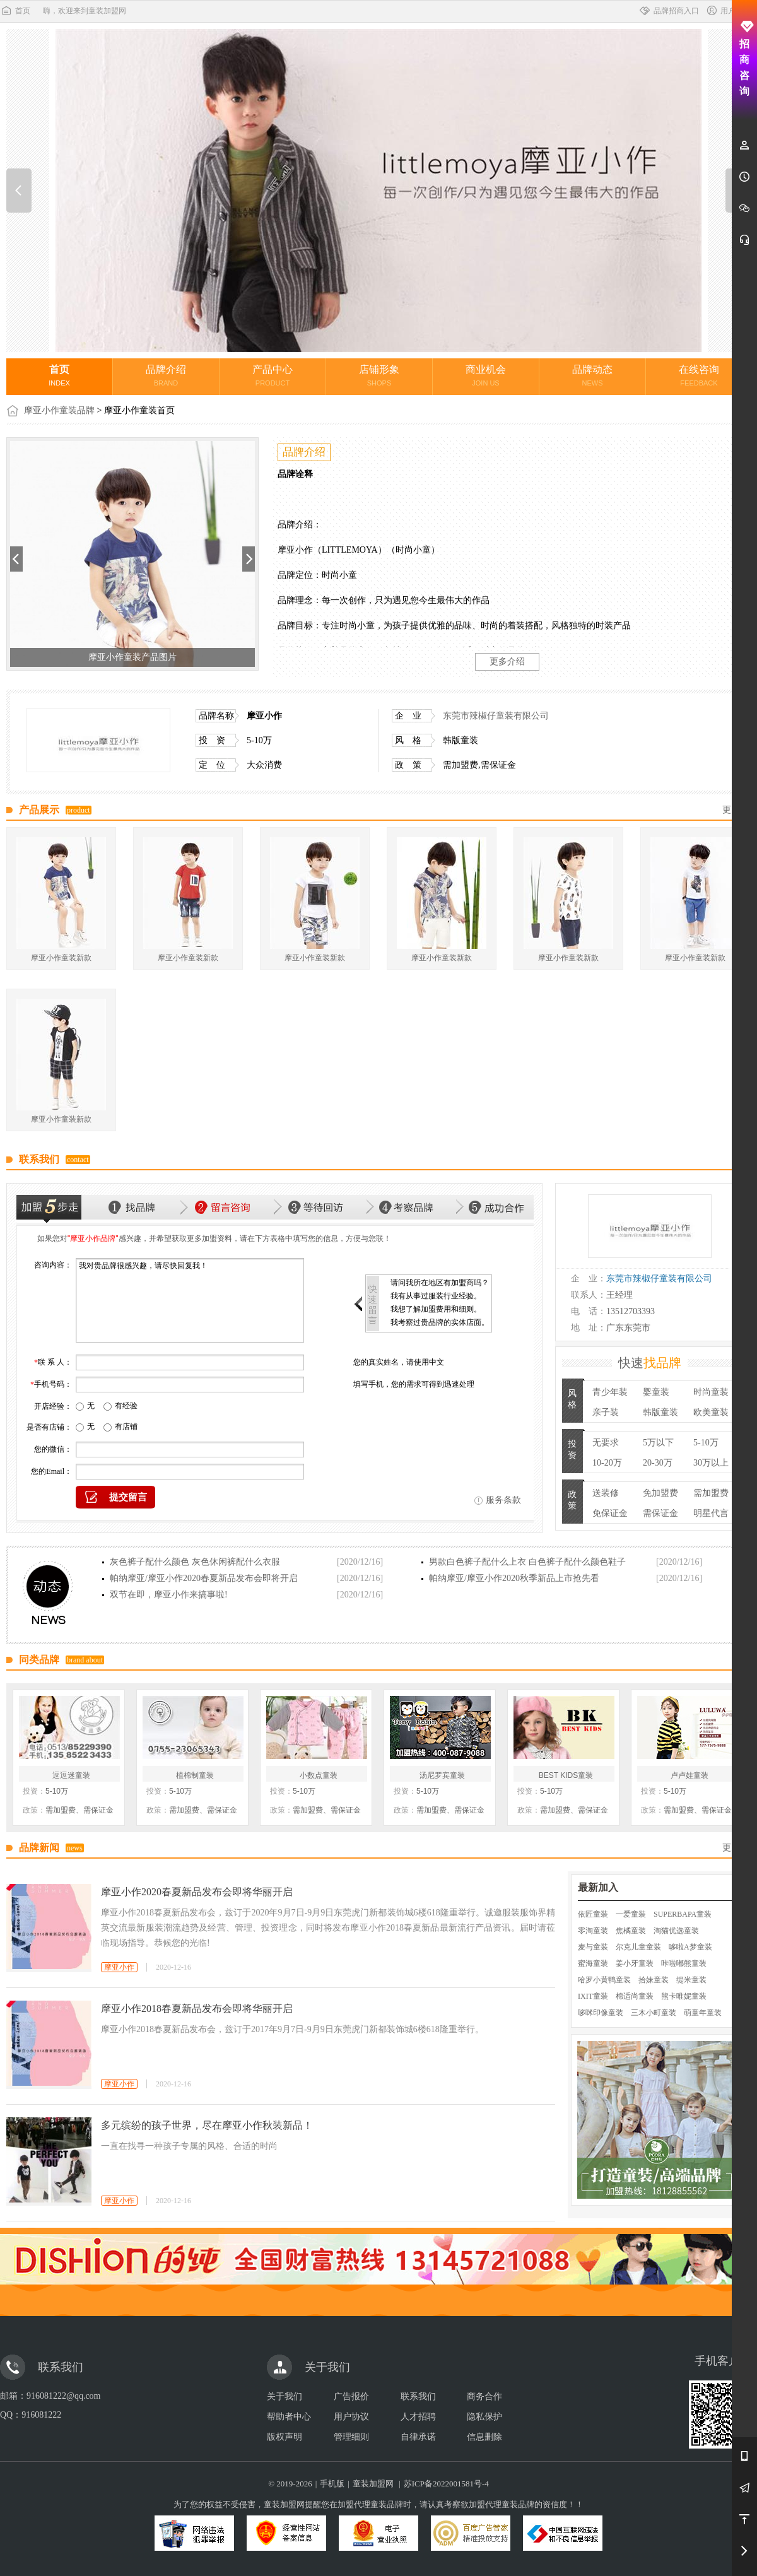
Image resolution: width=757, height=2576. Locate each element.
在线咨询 (699, 375)
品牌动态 (592, 375)
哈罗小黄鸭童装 (604, 1979)
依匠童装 (593, 1914)
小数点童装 (318, 1775)
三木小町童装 (653, 2012)
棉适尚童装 (635, 1996)
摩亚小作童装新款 (61, 957)
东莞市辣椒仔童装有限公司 (496, 715)
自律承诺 (418, 2437)
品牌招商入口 (668, 11)
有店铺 (126, 1426)
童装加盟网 (373, 2483)
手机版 (332, 2483)
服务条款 (503, 1500)
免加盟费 (660, 1493)
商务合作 (484, 2396)
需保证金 (660, 1513)
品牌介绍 (166, 375)
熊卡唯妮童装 (684, 1996)
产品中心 (272, 375)
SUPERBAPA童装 (683, 1914)
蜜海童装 (593, 1963)
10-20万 (607, 1462)
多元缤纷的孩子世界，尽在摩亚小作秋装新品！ (207, 2125)
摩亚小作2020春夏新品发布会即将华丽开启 (197, 1891)
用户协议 (351, 2416)
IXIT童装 (593, 1996)
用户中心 (728, 11)
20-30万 (657, 1462)
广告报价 (351, 2396)
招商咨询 (744, 58)
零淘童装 (593, 1930)
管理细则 (351, 2437)
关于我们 (284, 2396)
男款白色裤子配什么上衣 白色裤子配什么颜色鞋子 (527, 1562)
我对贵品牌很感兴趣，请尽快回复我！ (190, 1300)
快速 (649, 1363)
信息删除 (484, 2437)
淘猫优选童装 (676, 1930)
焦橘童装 (631, 1930)
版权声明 (284, 2437)
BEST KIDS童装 (566, 1775)
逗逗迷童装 (71, 1775)
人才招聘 (418, 2416)
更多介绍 (507, 661)
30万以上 (711, 1462)
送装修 (605, 1493)
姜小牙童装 (635, 1963)
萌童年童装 (703, 2012)
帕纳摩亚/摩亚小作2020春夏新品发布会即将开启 (204, 1578)
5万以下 (658, 1442)
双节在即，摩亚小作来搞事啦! (169, 1594)
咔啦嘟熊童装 (684, 1963)
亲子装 (605, 1412)
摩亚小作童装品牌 (59, 410)
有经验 (126, 1405)
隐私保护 (484, 2416)
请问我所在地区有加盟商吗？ (439, 1282)
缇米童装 (691, 1979)
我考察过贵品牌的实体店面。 (439, 1322)
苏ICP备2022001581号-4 (446, 2483)
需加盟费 (711, 1493)
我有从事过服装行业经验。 (435, 1295)
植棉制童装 (195, 1775)
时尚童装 (711, 1392)
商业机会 (486, 375)
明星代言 (711, 1513)
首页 (15, 11)
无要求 (605, 1442)
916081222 (41, 2415)
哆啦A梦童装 (690, 1947)
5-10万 (706, 1442)
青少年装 (610, 1392)
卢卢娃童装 (689, 1775)
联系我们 (418, 2396)
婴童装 (656, 1392)
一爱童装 (631, 1914)
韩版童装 (660, 1412)
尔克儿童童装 (638, 1947)
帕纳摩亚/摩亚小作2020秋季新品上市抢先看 (514, 1578)
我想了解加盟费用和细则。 (435, 1309)
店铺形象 (379, 375)
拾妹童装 (653, 1979)
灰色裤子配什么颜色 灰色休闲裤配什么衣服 (195, 1562)
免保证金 (610, 1513)
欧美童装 (711, 1412)
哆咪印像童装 (600, 2012)
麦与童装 (593, 1947)
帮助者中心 (289, 2416)
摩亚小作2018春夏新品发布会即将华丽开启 (197, 2008)
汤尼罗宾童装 (442, 1775)
